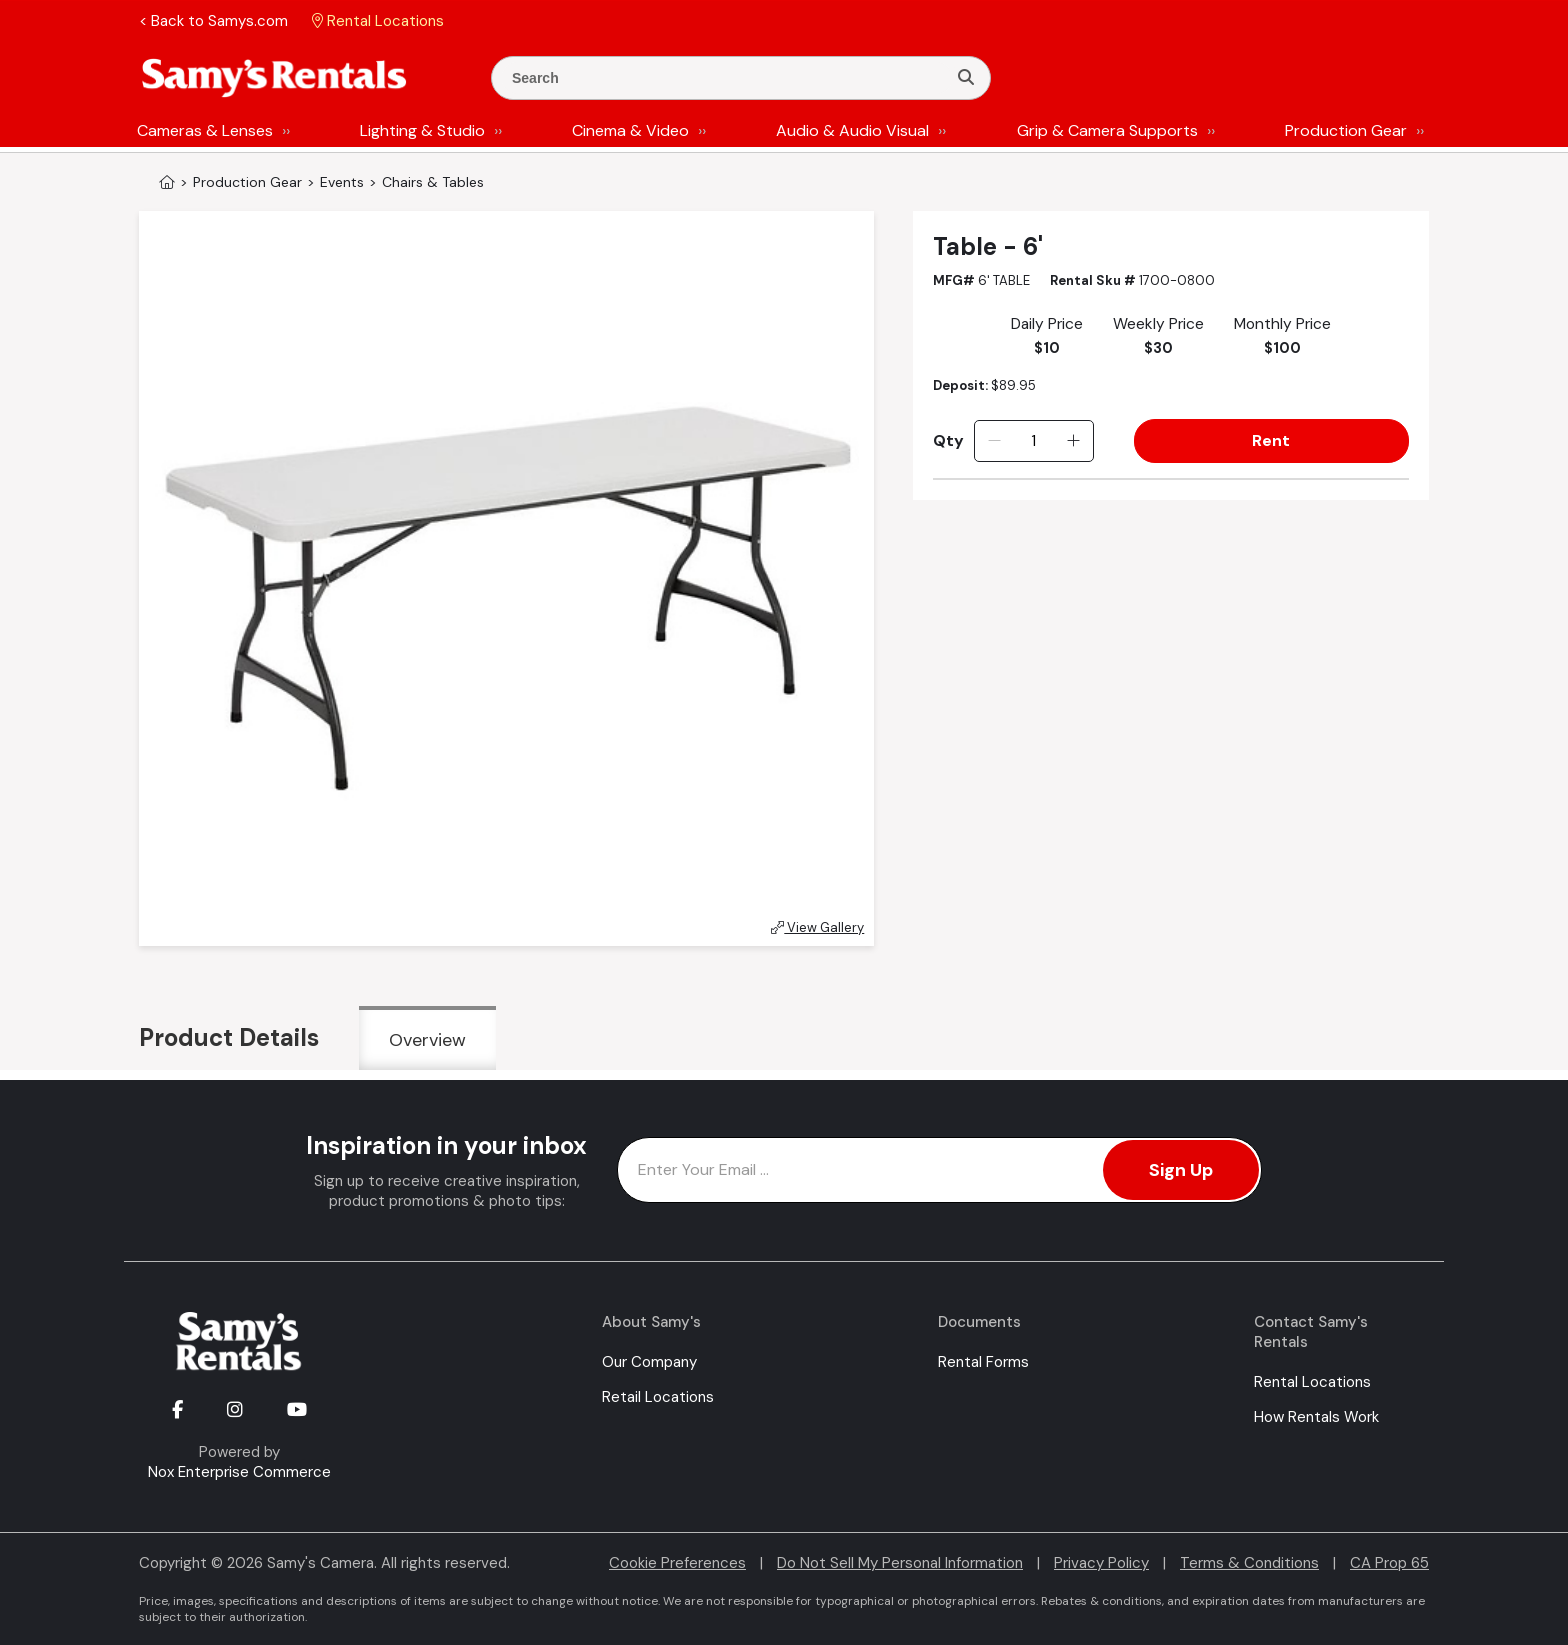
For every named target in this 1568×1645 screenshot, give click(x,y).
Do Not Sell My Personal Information (900, 1563)
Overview (427, 1040)
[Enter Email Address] (939, 1170)
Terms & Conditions (1249, 1563)
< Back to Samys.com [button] (213, 21)
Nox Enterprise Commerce (239, 1472)
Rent (1271, 440)
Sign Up (1181, 1170)
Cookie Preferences (677, 1563)
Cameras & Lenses (205, 130)
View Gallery (817, 927)
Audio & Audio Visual (852, 130)
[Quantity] (1033, 441)
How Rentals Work (1316, 1417)
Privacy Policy (1101, 1563)
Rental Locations (1312, 1382)
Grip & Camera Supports (1107, 130)
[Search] (966, 78)
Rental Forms (983, 1362)
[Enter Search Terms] (727, 78)
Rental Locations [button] (378, 21)
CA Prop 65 (1389, 1563)
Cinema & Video (630, 130)
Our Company (649, 1362)
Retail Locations (658, 1397)
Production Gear (1346, 130)
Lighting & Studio (422, 130)
